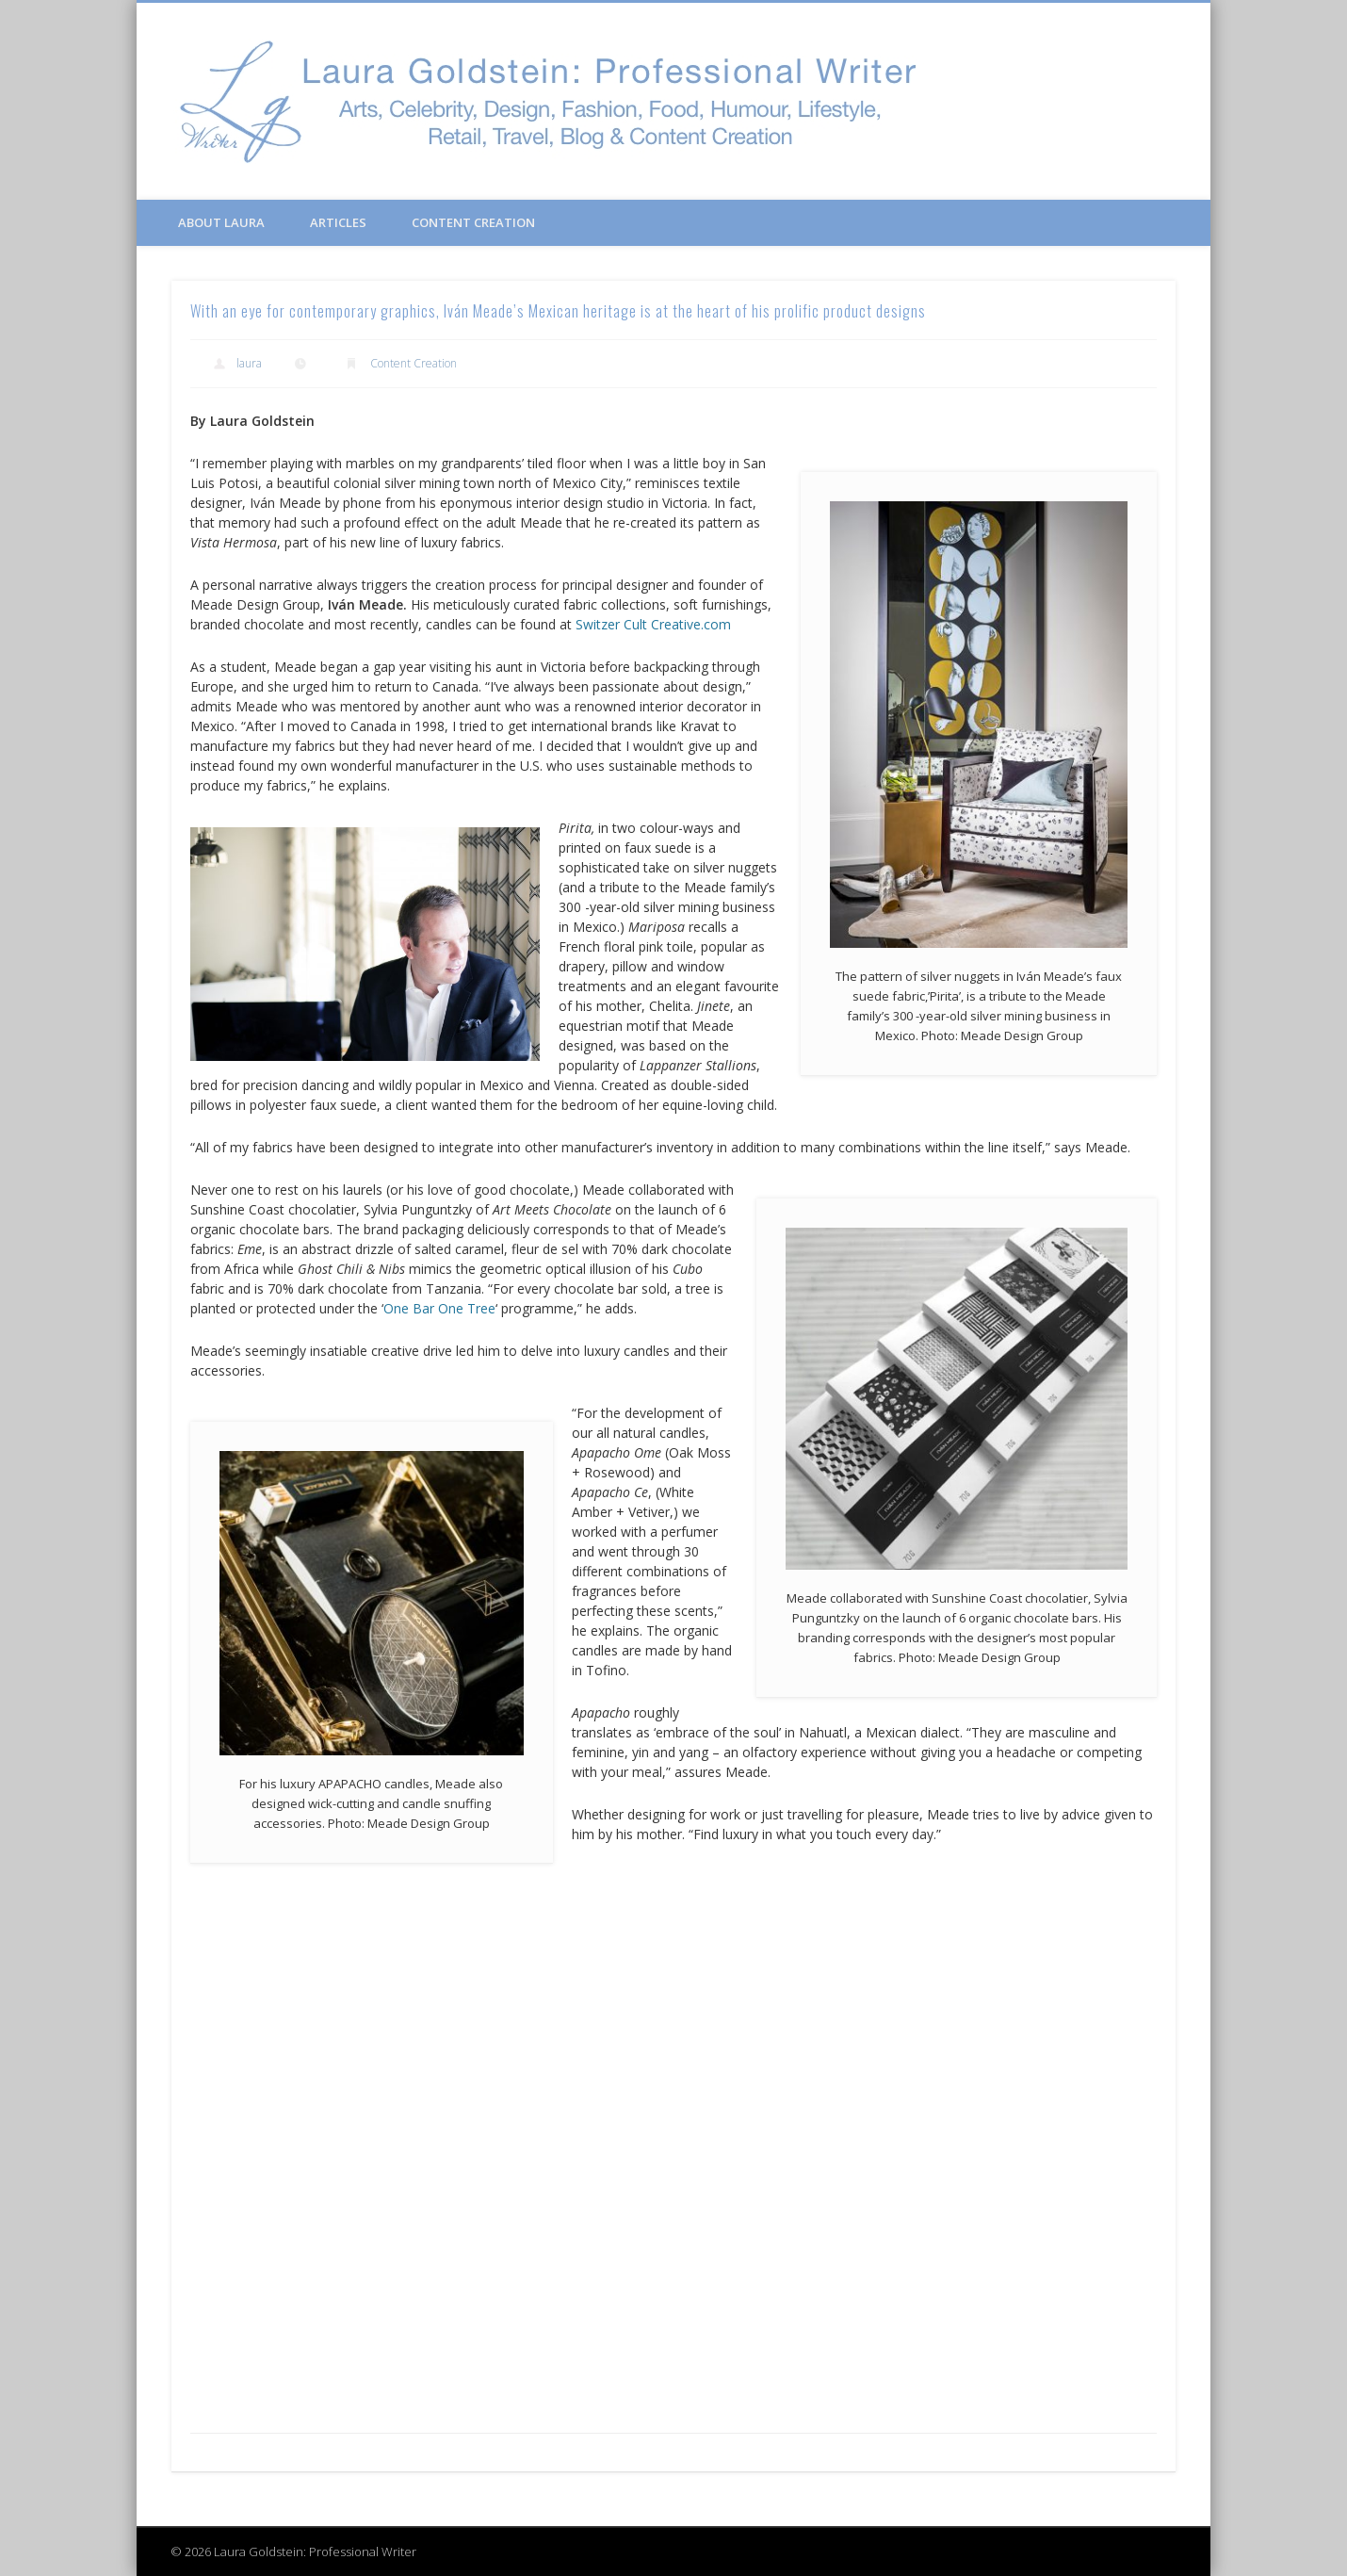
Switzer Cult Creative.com (653, 624)
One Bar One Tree (439, 1308)
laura (249, 363)
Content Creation (473, 222)
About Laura (221, 222)
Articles (338, 222)
